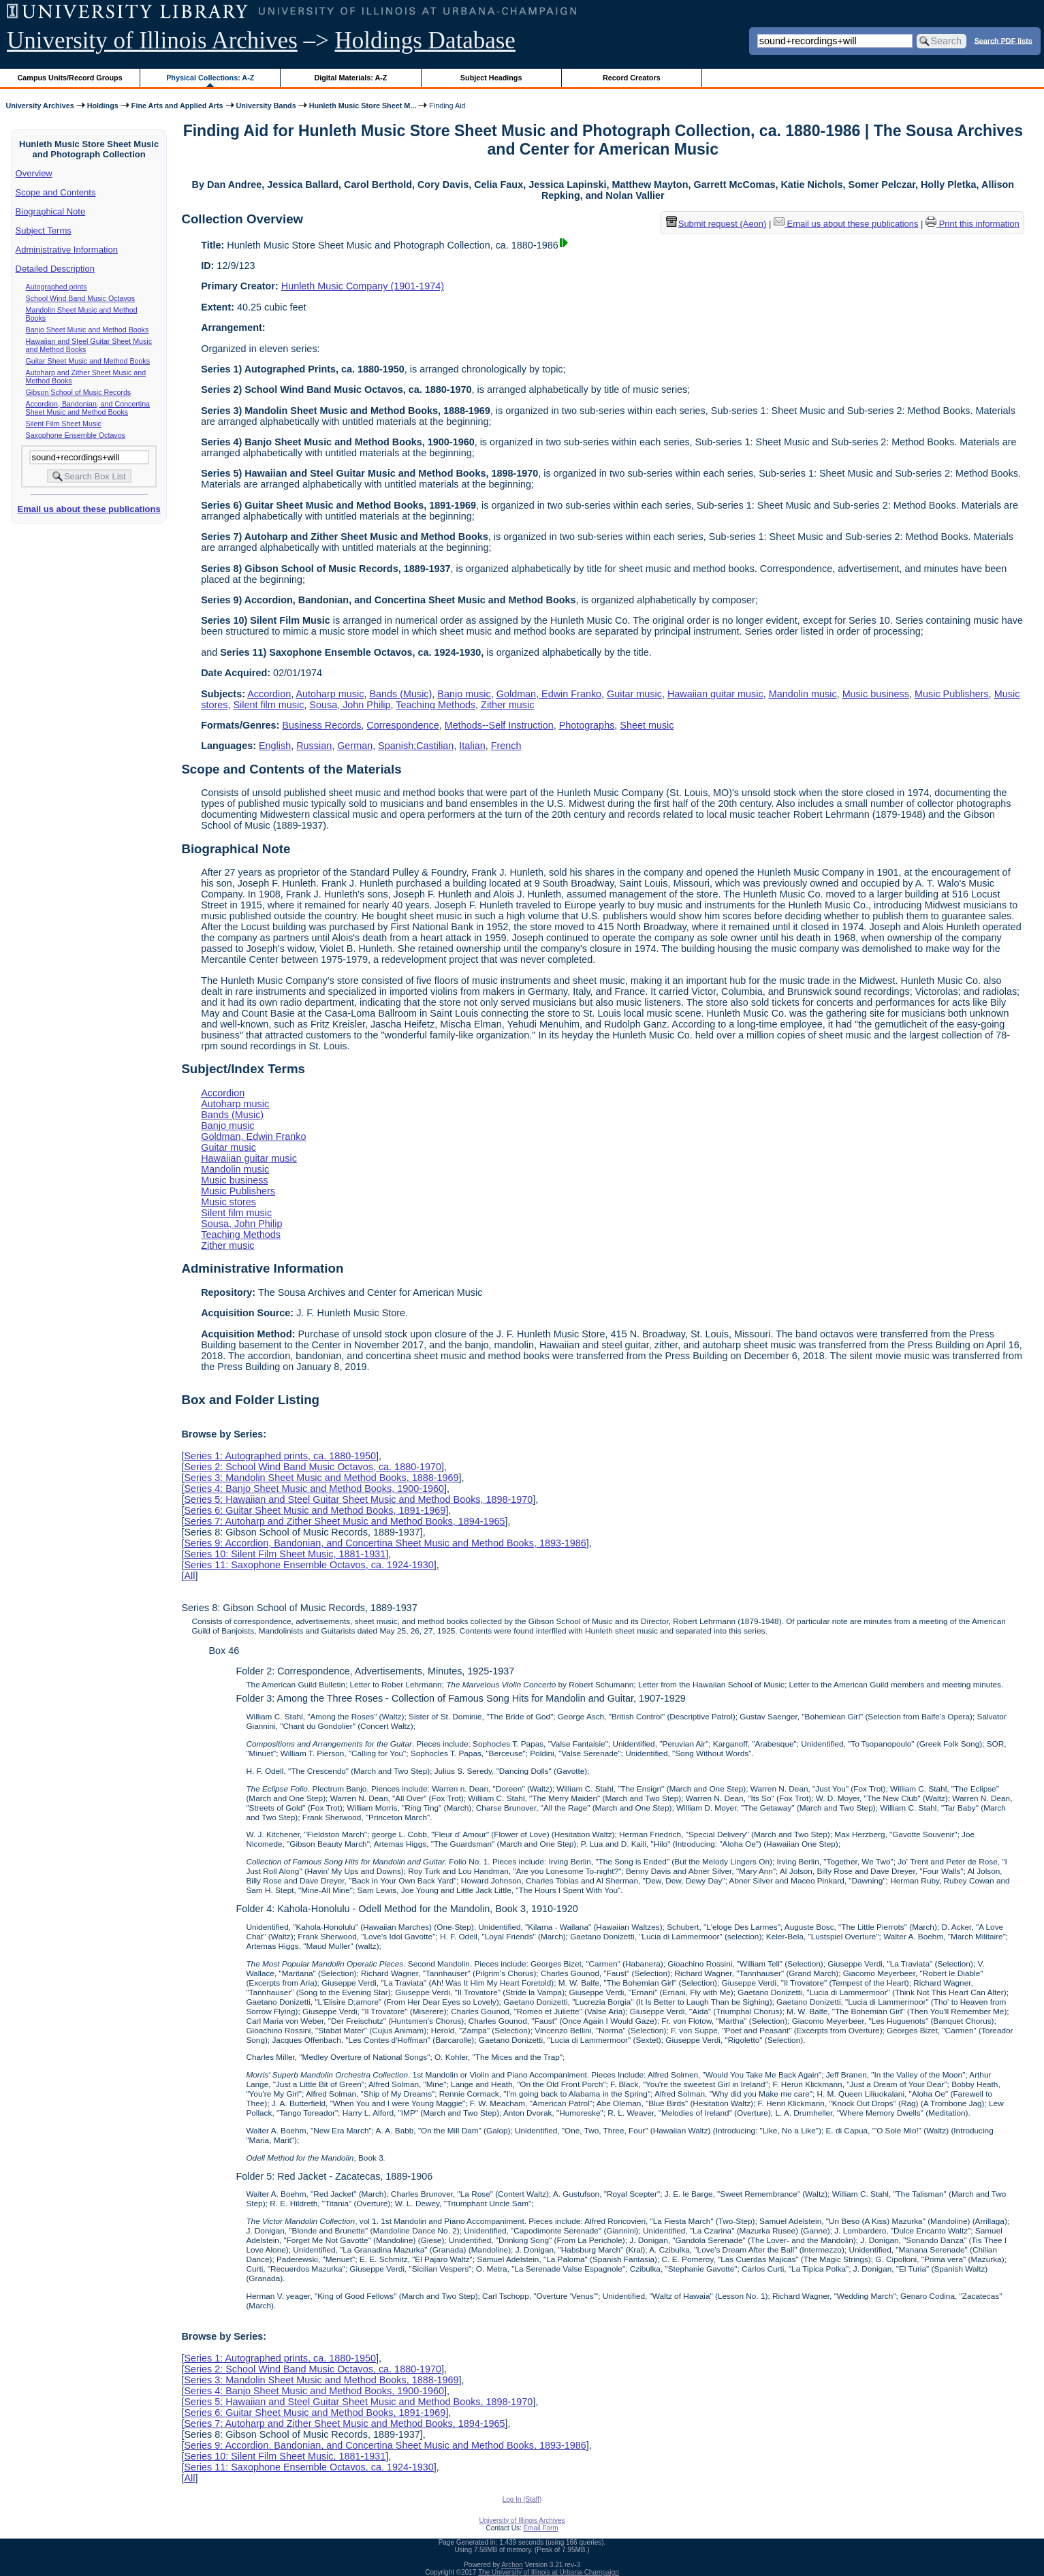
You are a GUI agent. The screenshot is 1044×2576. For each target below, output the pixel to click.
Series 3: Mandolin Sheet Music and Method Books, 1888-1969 (321, 1477)
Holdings (102, 105)
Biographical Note (51, 211)
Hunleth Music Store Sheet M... (363, 105)
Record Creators (632, 78)
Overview (34, 173)
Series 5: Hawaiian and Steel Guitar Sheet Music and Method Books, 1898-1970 (358, 1499)
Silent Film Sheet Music (63, 423)
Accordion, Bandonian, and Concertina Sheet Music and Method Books (88, 408)
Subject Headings (491, 78)
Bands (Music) (400, 693)
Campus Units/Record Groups (70, 78)
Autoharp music (330, 693)
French (506, 745)
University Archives (39, 105)
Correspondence (402, 725)
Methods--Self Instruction (499, 725)
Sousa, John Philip (349, 704)
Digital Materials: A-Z (350, 78)
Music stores (228, 1201)
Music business (875, 693)
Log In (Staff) (522, 2499)
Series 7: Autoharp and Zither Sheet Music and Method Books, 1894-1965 (344, 1521)
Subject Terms (44, 230)
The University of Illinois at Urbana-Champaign (548, 2572)
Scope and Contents (56, 192)
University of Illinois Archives (152, 40)
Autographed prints (56, 287)
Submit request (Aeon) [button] (716, 224)
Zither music (507, 704)
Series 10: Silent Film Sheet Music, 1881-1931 (284, 1553)
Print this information (972, 224)
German (355, 745)
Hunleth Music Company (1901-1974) (362, 286)
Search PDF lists (1003, 40)
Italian (472, 745)
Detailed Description (55, 269)
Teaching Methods (435, 704)
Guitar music (634, 693)
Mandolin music (803, 693)
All (189, 1575)
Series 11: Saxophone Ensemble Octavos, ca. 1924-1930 (308, 1564)
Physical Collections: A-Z (210, 78)
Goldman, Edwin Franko (548, 693)
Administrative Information (67, 249)
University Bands (266, 105)
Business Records (321, 725)
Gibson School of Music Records (78, 392)
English (275, 745)
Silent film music (268, 704)
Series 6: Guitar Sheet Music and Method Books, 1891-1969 (314, 1510)
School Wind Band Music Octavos (81, 298)
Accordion (269, 693)
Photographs (587, 725)
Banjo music (463, 693)
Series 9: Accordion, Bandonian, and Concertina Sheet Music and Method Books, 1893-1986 (385, 1543)
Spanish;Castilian (416, 745)
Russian (314, 745)
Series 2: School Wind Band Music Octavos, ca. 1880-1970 (312, 1466)
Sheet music (647, 725)
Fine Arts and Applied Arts (177, 105)
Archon (512, 2565)
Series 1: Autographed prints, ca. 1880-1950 (280, 1455)
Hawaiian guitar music (715, 693)
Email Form (540, 2528)
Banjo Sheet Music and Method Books (87, 329)
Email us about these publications (88, 509)
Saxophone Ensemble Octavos (75, 435)
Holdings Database (425, 40)
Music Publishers (952, 693)
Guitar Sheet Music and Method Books (88, 361)
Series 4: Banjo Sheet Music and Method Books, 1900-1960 (314, 1488)
